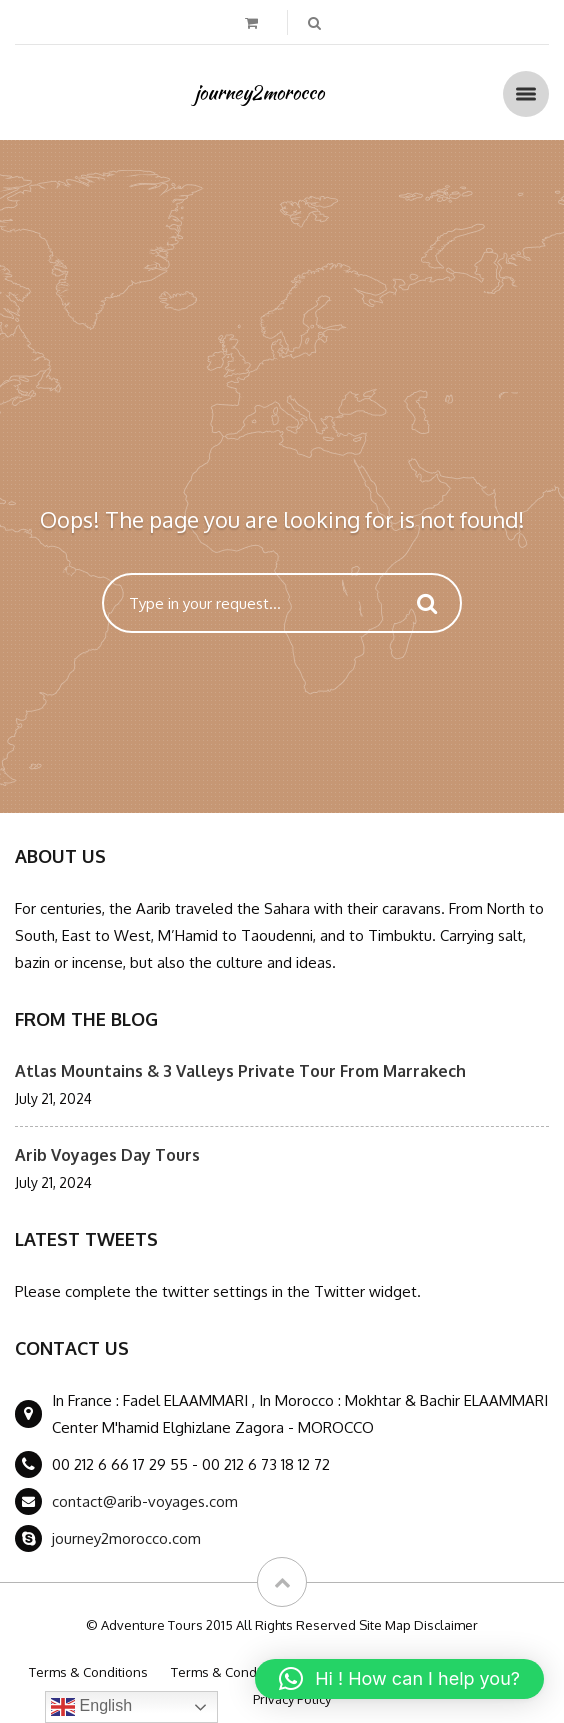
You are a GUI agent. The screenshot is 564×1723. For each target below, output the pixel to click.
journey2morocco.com (126, 1538)
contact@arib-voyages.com (145, 1501)
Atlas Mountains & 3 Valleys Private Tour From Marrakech (240, 1071)
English (91, 1707)
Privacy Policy (292, 1699)
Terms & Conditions (88, 1672)
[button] (399, 1679)
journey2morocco (259, 92)
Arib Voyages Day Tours (107, 1155)
